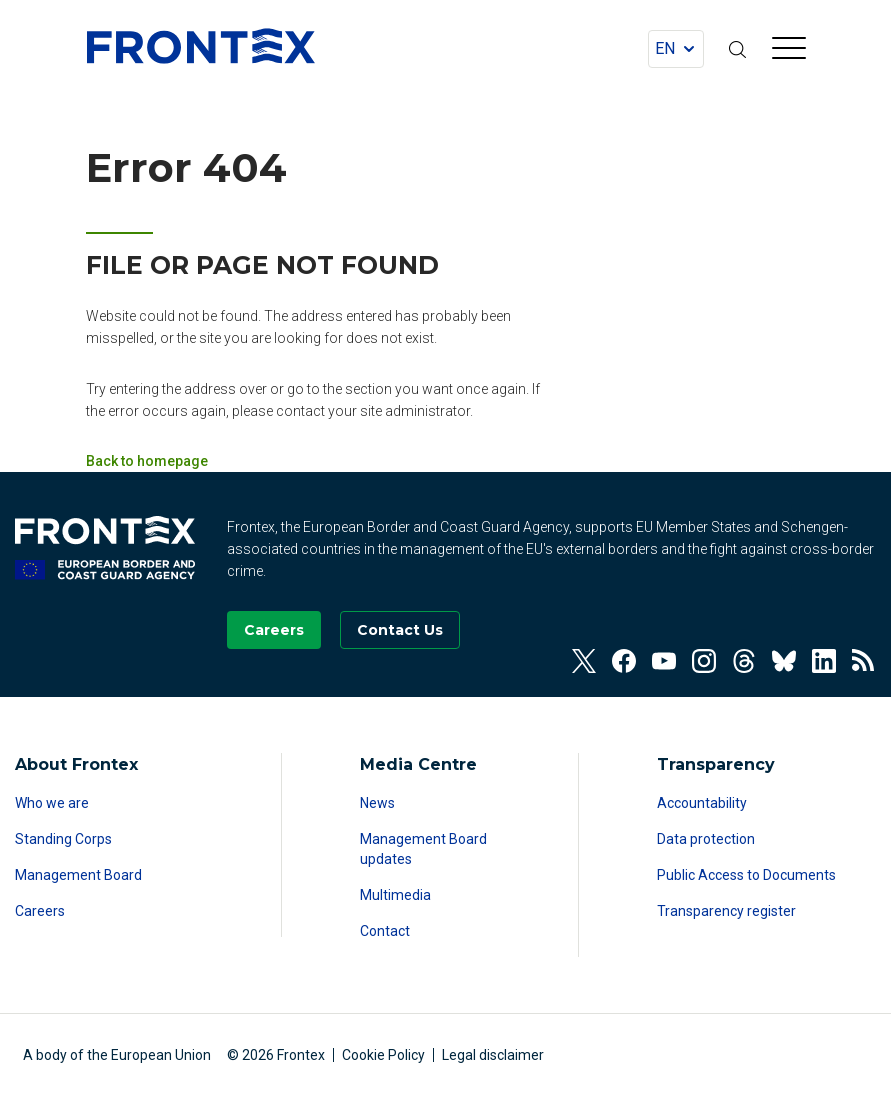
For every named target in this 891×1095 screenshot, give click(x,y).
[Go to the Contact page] (400, 630)
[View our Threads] (744, 661)
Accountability (702, 803)
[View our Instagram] (704, 661)
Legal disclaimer (493, 1055)
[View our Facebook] (624, 661)
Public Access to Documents (746, 875)
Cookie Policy (383, 1055)
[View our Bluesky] (784, 661)
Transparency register (726, 911)
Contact (385, 931)
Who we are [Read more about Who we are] (52, 803)
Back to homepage (147, 461)
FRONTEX (201, 46)
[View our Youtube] (664, 661)
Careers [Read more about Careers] (40, 911)
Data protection (706, 839)
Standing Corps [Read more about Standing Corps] (63, 839)
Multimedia (395, 895)
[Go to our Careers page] (274, 630)
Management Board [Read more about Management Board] (78, 875)
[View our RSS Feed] (864, 661)
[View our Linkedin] (824, 661)
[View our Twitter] (584, 661)
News (377, 803)
